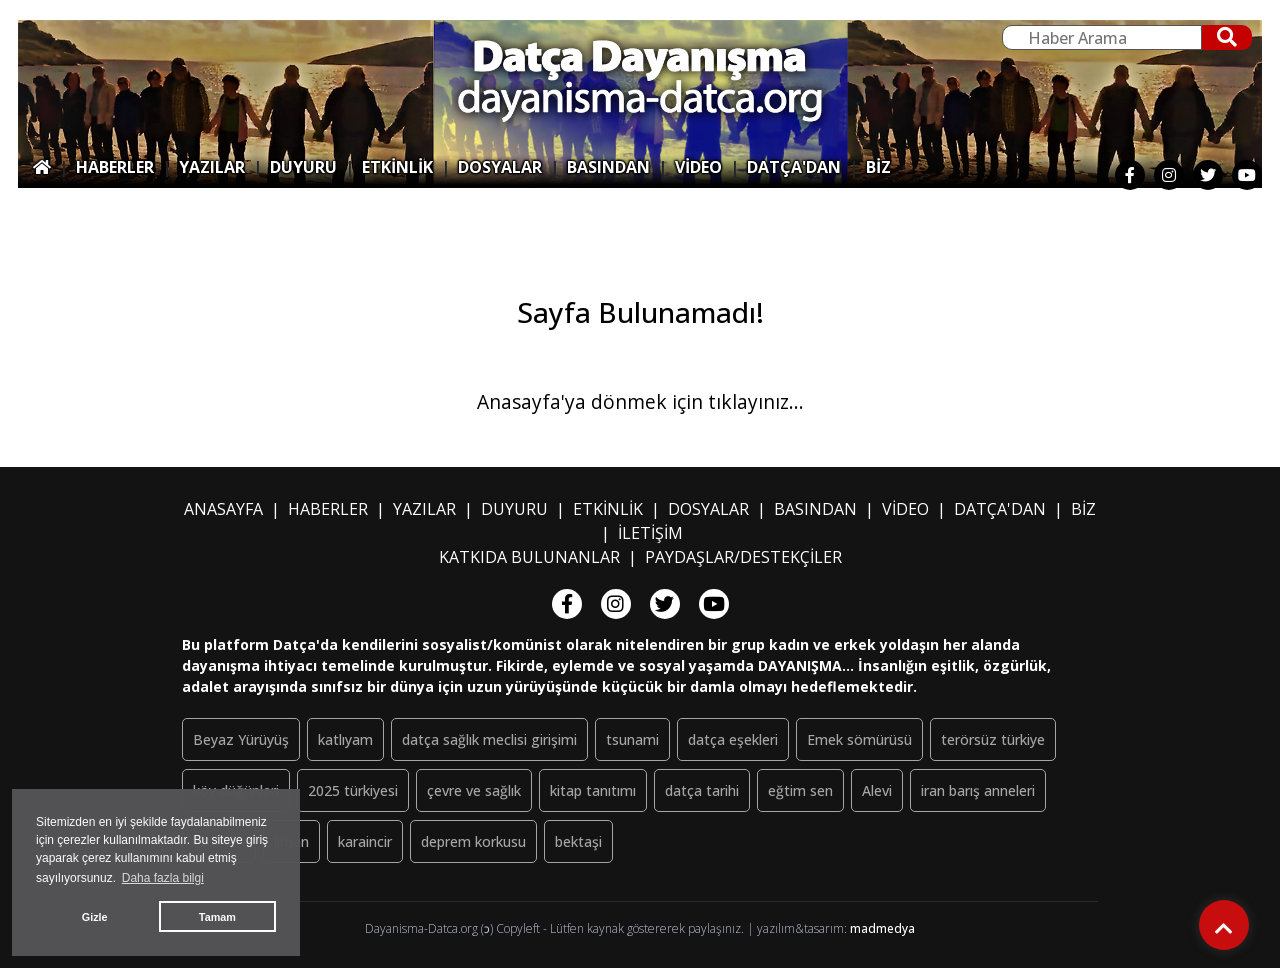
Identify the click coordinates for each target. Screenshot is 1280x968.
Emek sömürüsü (859, 739)
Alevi (877, 790)
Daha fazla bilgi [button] (163, 878)
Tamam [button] (217, 917)
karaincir (365, 841)
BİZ (878, 167)
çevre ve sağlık (474, 790)
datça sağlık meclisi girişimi (489, 739)
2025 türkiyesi (353, 790)
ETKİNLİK (397, 167)
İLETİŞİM (650, 533)
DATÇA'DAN (794, 167)
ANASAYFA (223, 509)
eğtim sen (800, 790)
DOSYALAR (500, 167)
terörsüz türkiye (993, 739)
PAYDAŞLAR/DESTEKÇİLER (743, 557)
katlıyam (345, 739)
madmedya (882, 928)
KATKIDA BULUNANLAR (529, 557)
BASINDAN (608, 167)
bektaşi (578, 841)
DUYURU (303, 167)
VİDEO (698, 167)
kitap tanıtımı (593, 790)
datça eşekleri (733, 739)
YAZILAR (212, 167)
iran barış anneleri (978, 790)
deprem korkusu (473, 841)
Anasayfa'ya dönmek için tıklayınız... (640, 401)
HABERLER (115, 167)
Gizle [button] (95, 917)
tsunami (632, 739)
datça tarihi (702, 790)
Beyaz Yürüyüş (241, 739)
